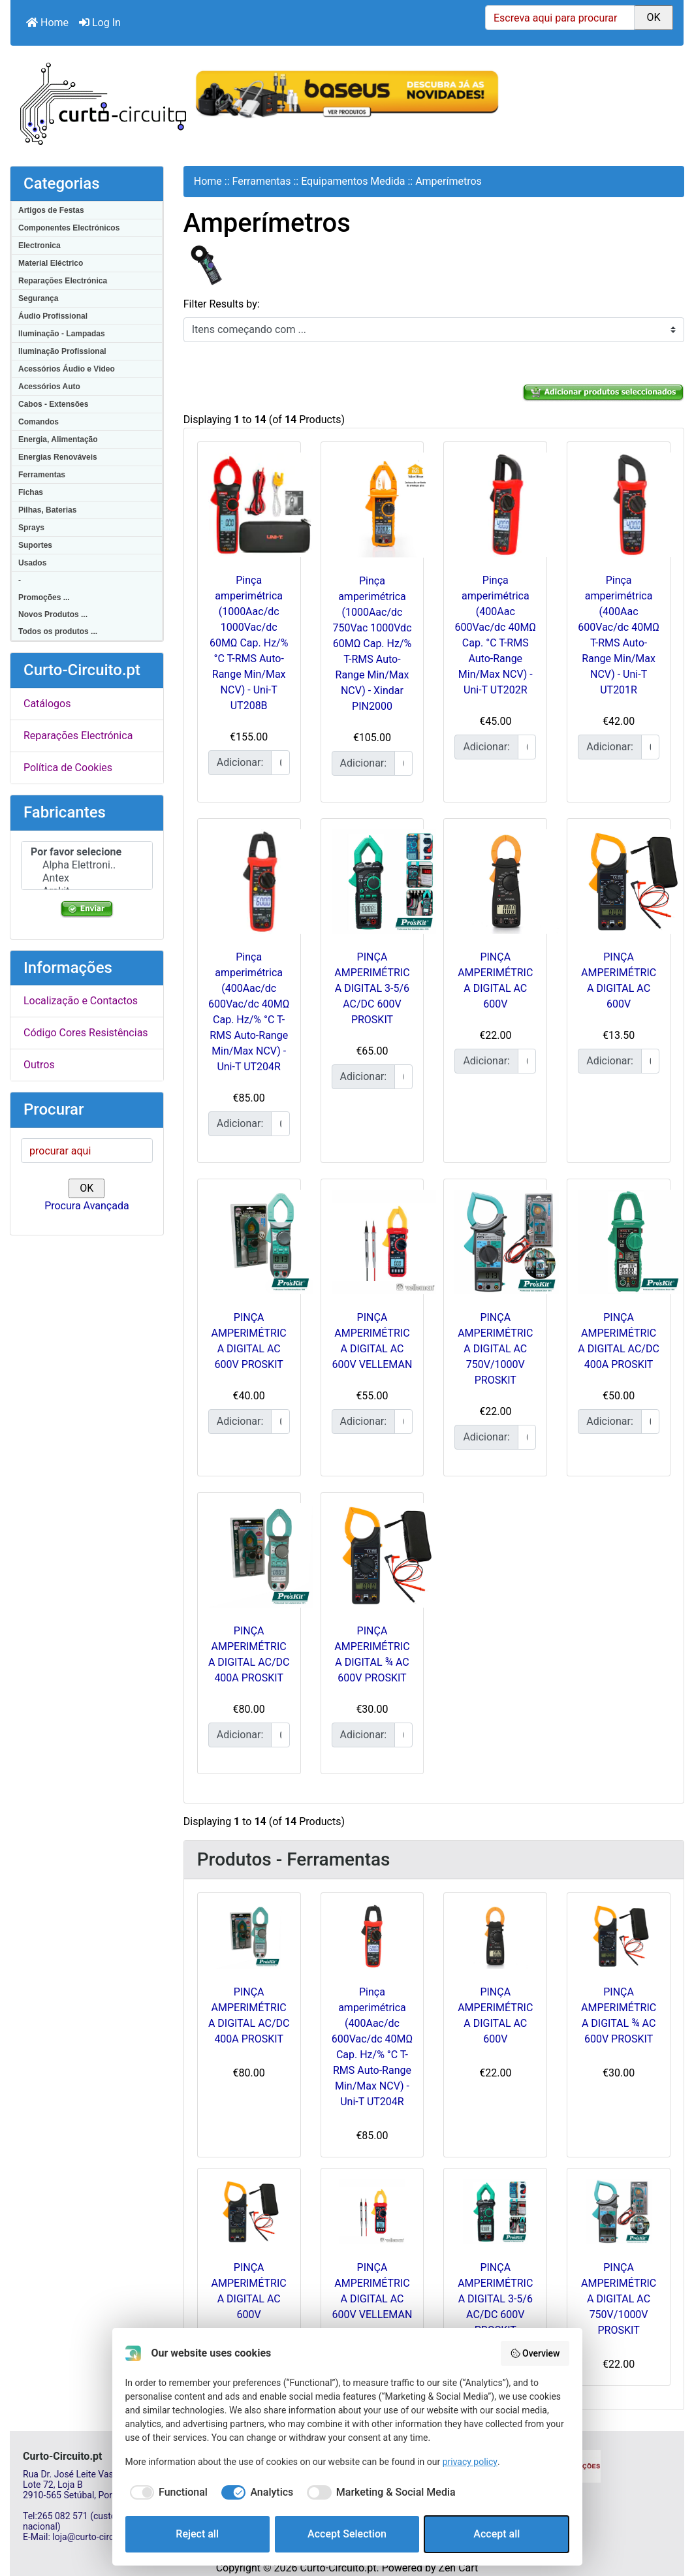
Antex (86, 878)
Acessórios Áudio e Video (66, 369)
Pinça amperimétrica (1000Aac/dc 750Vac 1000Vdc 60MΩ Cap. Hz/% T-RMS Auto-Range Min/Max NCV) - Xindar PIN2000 (371, 643)
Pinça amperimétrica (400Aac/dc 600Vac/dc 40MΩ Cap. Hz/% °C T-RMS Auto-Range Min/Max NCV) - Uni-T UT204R (372, 2047)
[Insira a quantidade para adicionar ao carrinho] (280, 762)
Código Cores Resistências (86, 1032)
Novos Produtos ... (52, 614)
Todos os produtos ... (57, 631)
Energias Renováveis (57, 457)
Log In (100, 22)
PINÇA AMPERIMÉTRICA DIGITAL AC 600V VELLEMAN (372, 2291)
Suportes (35, 545)
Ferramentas (41, 474)
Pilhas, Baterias (47, 510)
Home (47, 22)
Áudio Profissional (52, 316)
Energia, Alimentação (58, 439)
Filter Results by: (221, 304)
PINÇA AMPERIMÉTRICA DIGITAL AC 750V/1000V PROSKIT (495, 1348)
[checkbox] (166, 2492)
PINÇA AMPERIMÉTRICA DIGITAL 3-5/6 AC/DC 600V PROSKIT (371, 988)
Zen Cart (458, 2568)
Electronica (39, 245)
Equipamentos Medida (353, 181)
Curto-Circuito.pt (338, 2568)
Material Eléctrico (50, 263)
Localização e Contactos (81, 1000)
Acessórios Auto (49, 386)
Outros (39, 1064)
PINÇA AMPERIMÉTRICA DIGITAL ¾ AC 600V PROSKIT (618, 2015)
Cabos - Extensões (53, 404)
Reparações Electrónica (62, 280)
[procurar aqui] (87, 1150)
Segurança (38, 298)
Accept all (496, 2534)
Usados (32, 562)
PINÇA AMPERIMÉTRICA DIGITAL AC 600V (495, 2015)
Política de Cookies (68, 767)
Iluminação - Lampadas (61, 333)
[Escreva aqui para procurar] (560, 17)
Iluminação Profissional (62, 351)
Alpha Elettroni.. (86, 865)
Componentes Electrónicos (68, 227)
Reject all (197, 2534)
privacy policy (470, 2462)
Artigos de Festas (51, 210)
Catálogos (47, 703)
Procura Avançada (86, 1206)
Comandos (38, 421)
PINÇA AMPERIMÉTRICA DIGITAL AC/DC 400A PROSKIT (249, 2015)
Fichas (30, 492)
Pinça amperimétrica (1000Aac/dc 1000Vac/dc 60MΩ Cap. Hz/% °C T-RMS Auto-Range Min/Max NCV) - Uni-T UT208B (249, 643)
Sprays (31, 527)
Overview (535, 2353)
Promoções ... (44, 597)
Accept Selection (347, 2534)
